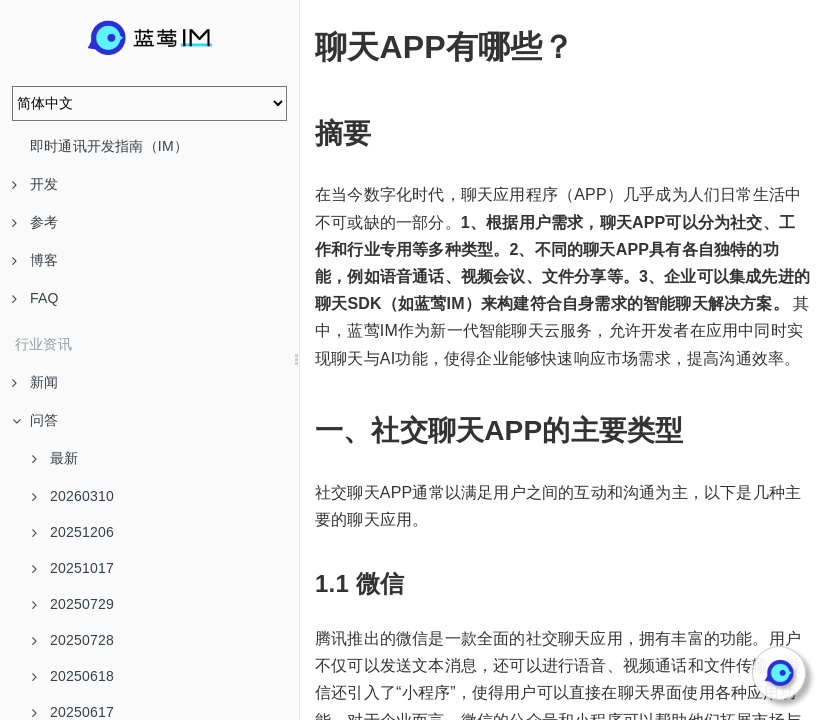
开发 (35, 184)
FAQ (35, 298)
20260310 (73, 496)
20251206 (73, 532)
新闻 (35, 382)
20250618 (73, 676)
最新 (55, 458)
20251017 (73, 568)
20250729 (73, 604)
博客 (35, 260)
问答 (35, 420)
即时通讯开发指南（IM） (109, 146)
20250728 (73, 640)
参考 (35, 222)
